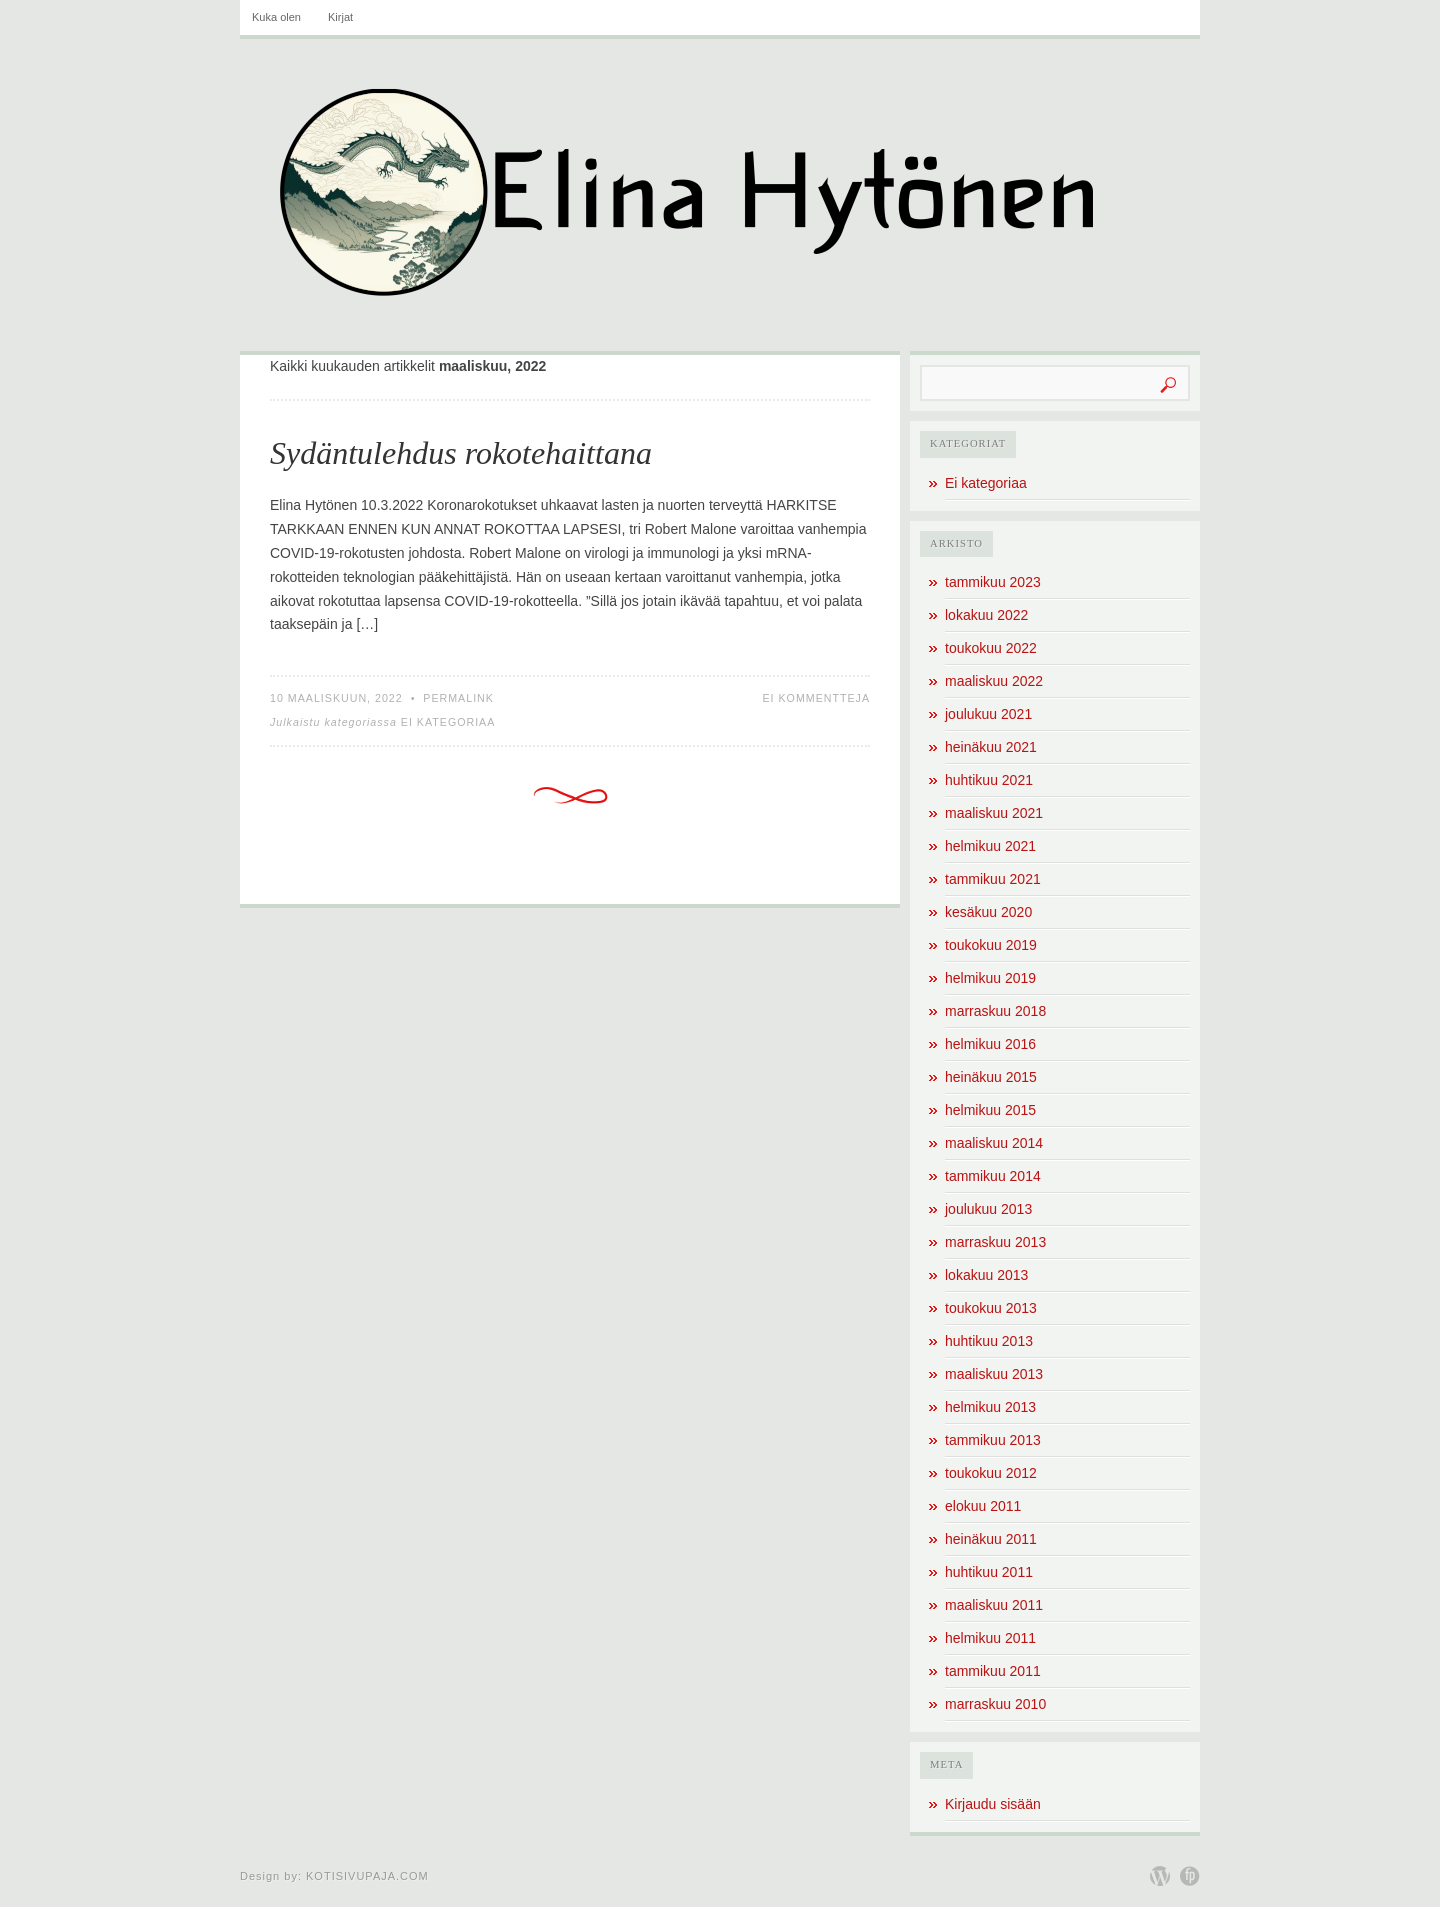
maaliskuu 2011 (994, 1605)
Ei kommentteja (816, 698)
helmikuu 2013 (990, 1407)
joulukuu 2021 (988, 714)
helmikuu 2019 (990, 978)
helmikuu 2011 (990, 1638)
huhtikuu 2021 (989, 780)
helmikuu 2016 (990, 1044)
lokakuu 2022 (986, 615)
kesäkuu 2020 (988, 912)
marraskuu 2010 (995, 1704)
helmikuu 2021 (990, 846)
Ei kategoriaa (448, 722)
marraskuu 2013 (995, 1242)
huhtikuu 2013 (989, 1341)
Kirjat (340, 17)
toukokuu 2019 (991, 945)
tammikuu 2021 (993, 879)
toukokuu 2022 (991, 648)
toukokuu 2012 (991, 1473)
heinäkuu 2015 (991, 1077)
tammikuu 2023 (993, 582)
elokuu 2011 (983, 1506)
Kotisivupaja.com (367, 1876)
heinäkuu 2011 (991, 1539)
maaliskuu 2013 (994, 1374)
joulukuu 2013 (988, 1209)
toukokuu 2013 (991, 1308)
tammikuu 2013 (993, 1440)
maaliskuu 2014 (994, 1143)
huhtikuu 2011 (989, 1572)
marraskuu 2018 (995, 1011)
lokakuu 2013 (986, 1275)
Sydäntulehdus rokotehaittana (461, 453)
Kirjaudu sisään (993, 1804)
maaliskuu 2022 (994, 681)
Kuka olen (276, 17)
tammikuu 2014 (993, 1176)
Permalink (458, 698)
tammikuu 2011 (993, 1671)
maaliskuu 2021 (994, 813)
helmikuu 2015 (990, 1110)
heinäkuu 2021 (991, 747)
